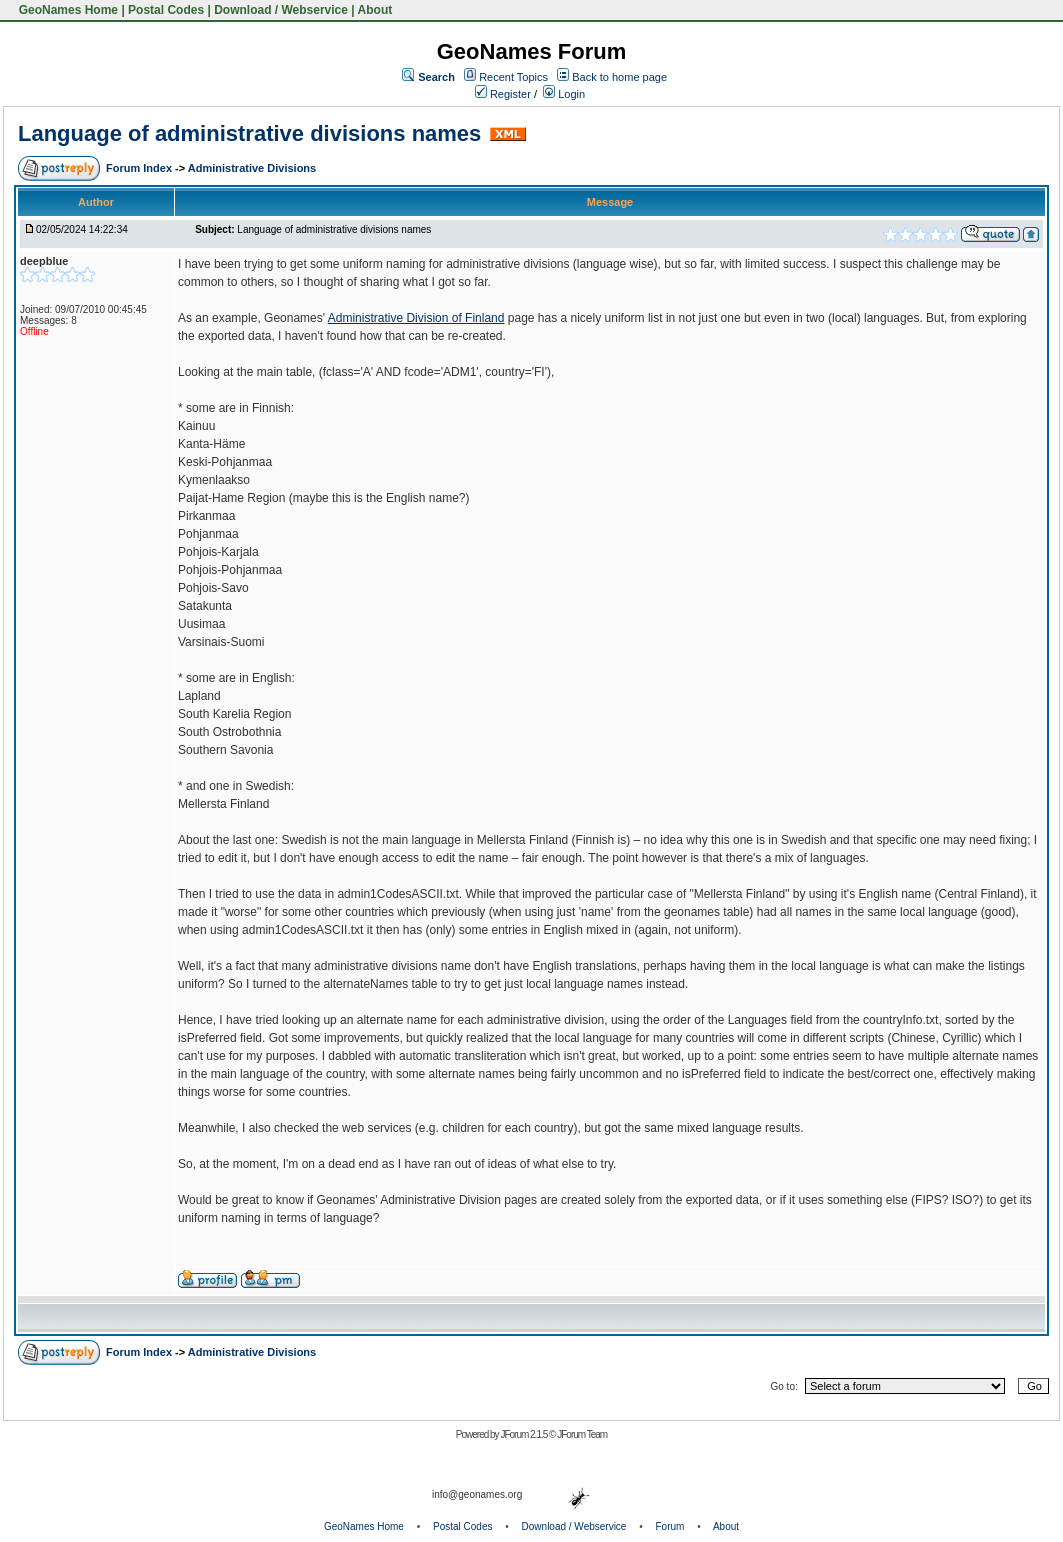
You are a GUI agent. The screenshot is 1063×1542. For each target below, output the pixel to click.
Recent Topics (513, 77)
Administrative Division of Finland (416, 318)
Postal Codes (166, 10)
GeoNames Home (66, 10)
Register (503, 94)
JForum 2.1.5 (524, 1434)
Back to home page (619, 77)
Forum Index (140, 168)
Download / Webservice (281, 10)
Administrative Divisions (252, 168)
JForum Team (582, 1434)
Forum (670, 1526)
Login (564, 94)
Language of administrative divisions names (249, 133)
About (375, 10)
